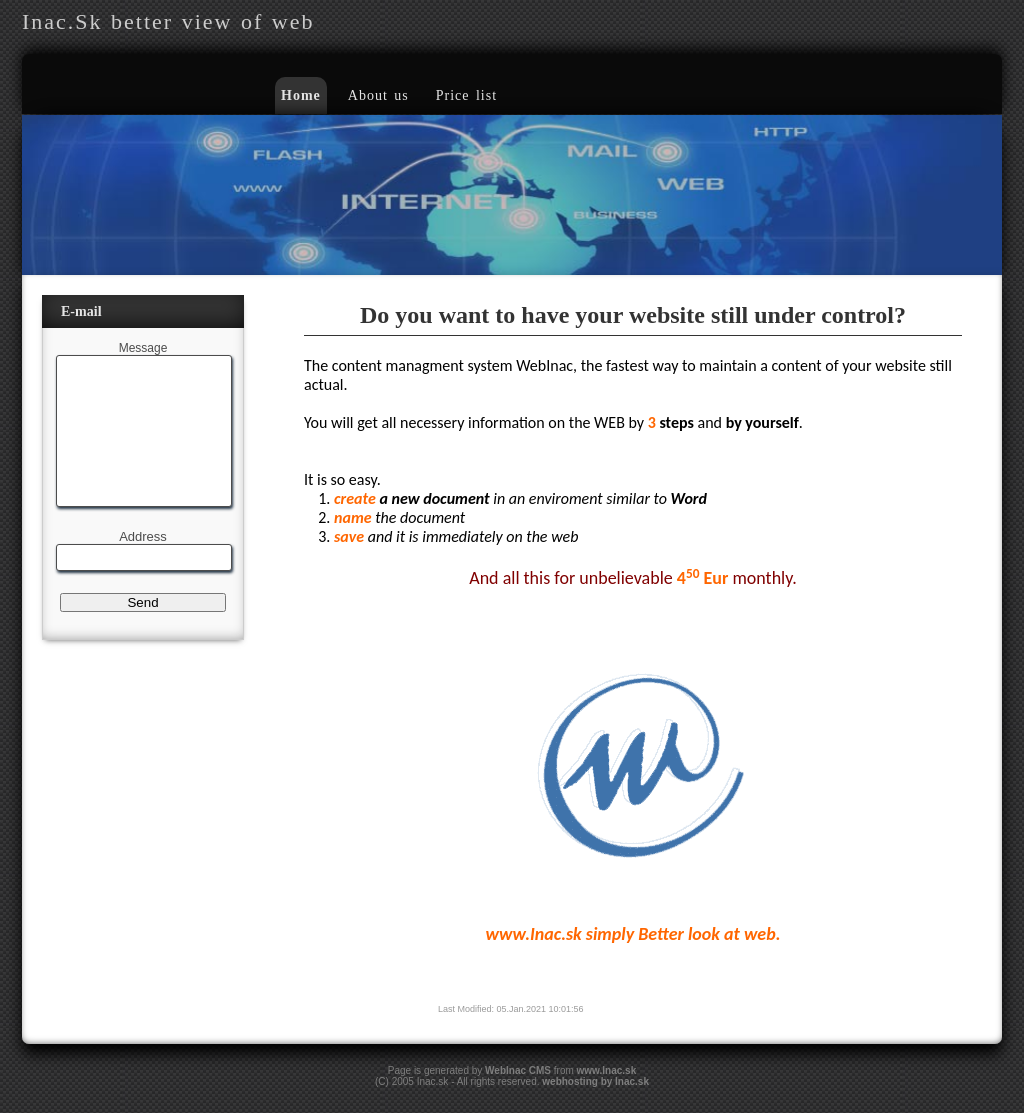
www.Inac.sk (607, 1070)
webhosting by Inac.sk (595, 1081)
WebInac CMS (518, 1070)
